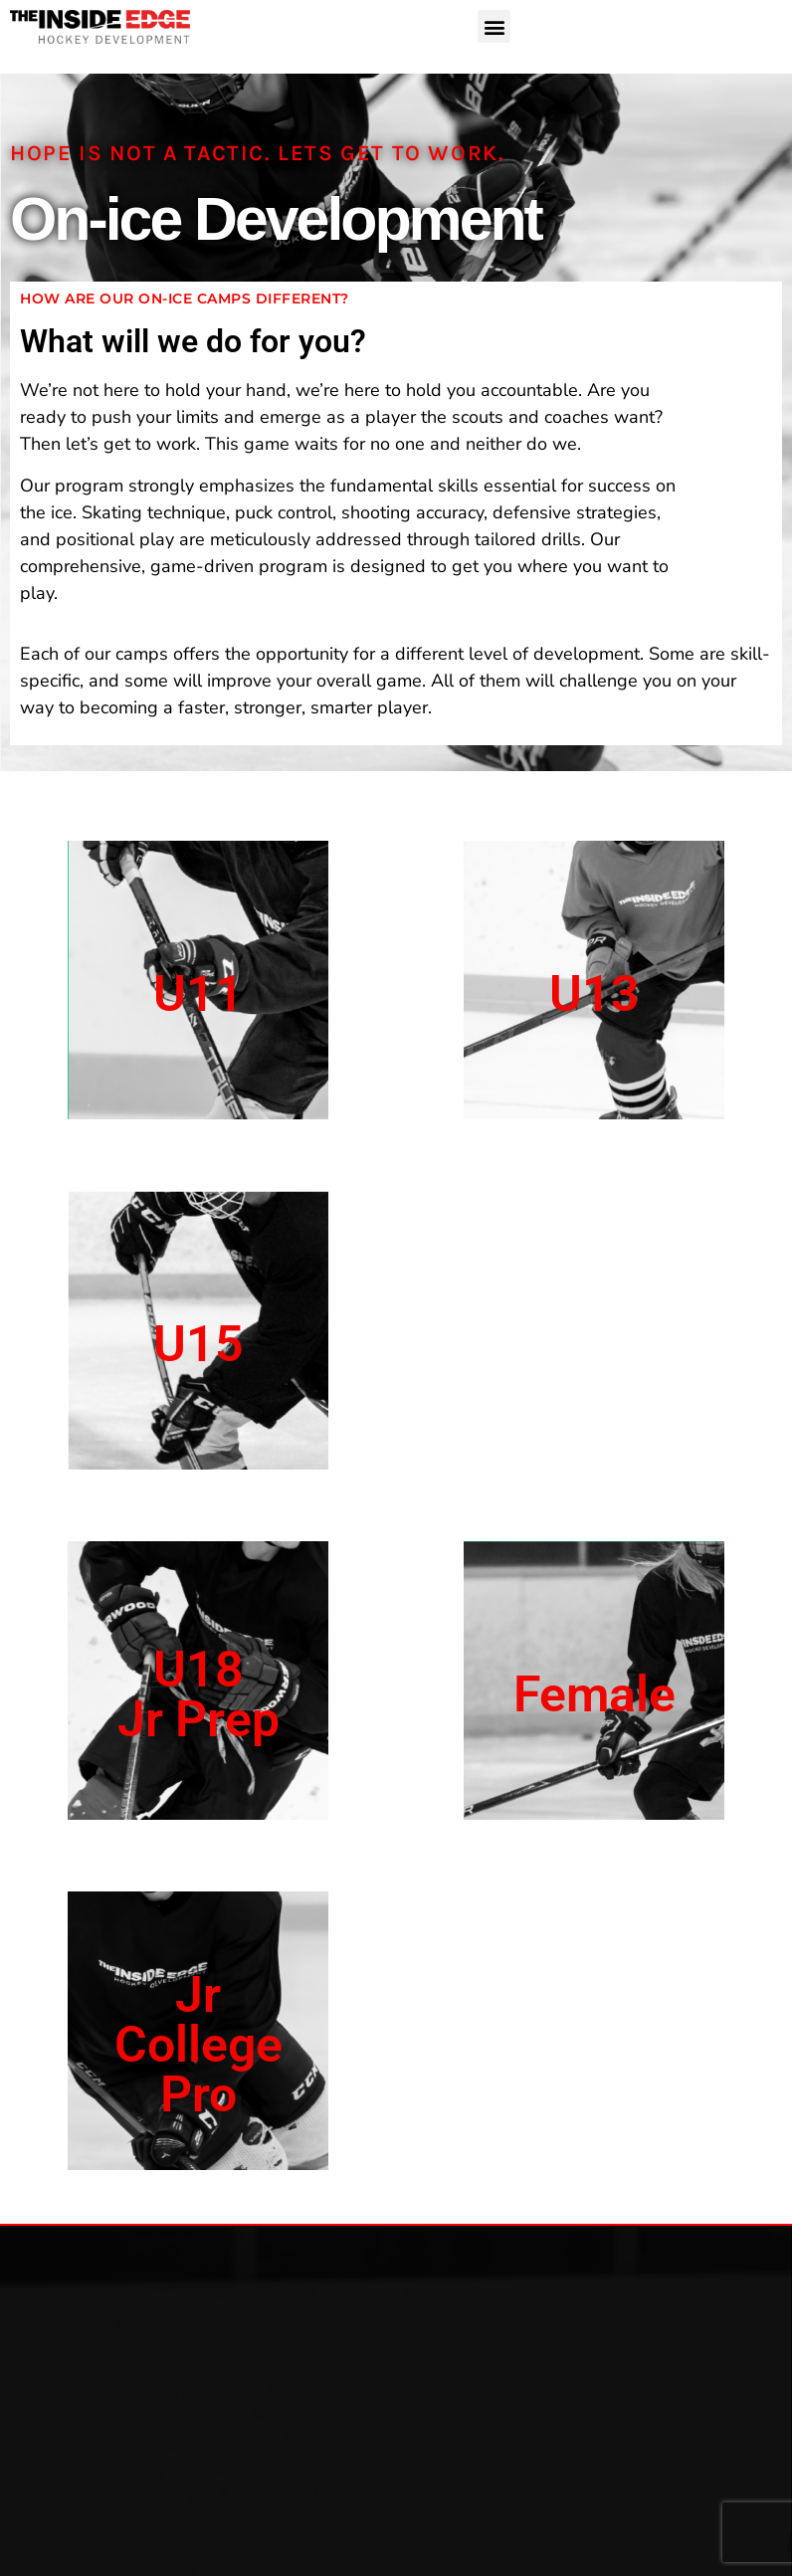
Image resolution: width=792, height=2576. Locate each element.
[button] (494, 26)
